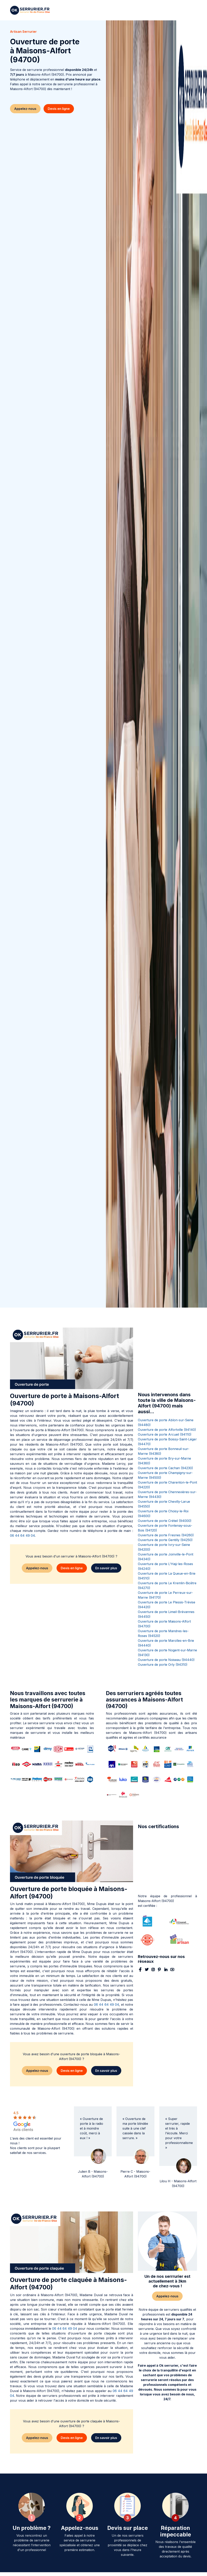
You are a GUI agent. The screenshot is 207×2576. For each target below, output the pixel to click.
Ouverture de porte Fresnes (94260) (166, 1535)
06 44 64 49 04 (22, 1535)
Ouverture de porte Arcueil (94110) (164, 1434)
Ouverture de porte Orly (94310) (162, 1665)
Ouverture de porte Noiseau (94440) (166, 1660)
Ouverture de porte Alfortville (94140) (167, 1430)
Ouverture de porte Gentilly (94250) (165, 1540)
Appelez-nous (25, 109)
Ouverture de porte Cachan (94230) (165, 1468)
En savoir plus (106, 1568)
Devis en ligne (59, 109)
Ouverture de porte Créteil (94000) (164, 1521)
